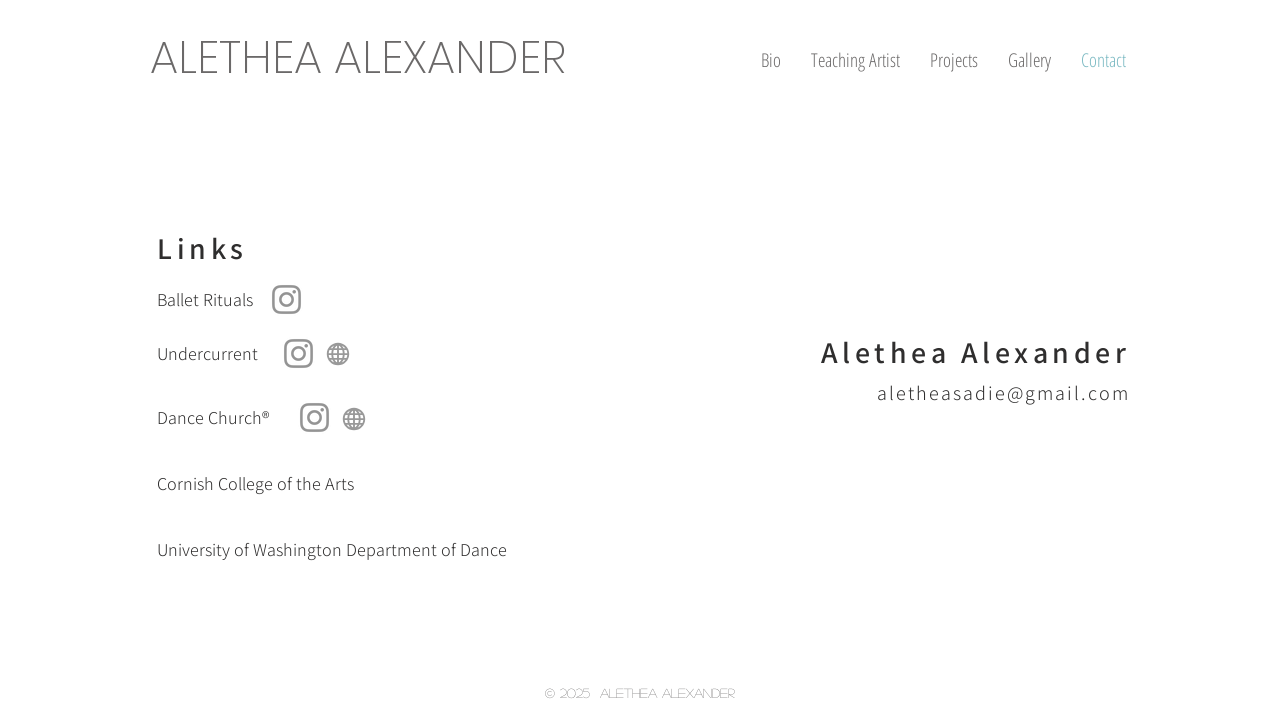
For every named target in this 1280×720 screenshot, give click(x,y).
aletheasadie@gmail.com (1003, 393)
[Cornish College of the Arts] (342, 484)
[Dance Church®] (286, 418)
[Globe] (337, 353)
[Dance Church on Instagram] (314, 417)
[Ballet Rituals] (314, 300)
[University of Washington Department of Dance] (342, 550)
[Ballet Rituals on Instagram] (286, 299)
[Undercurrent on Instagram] (298, 353)
